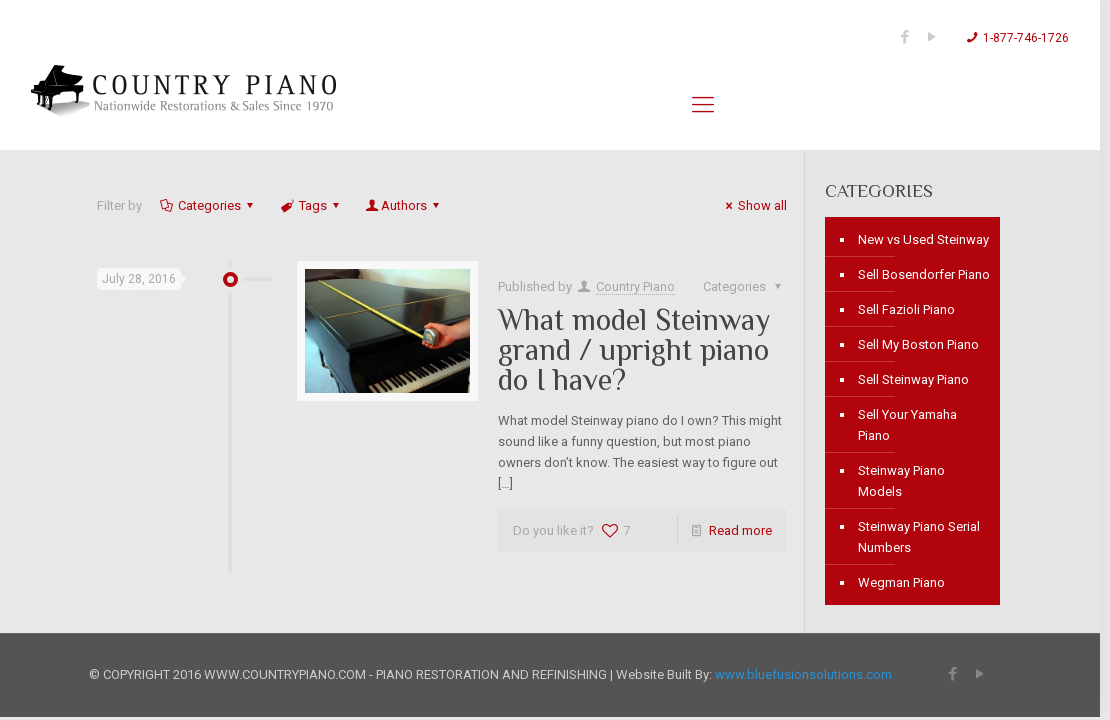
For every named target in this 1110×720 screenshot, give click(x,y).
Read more (740, 530)
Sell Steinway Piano (913, 379)
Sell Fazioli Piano (906, 309)
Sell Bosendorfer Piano (924, 274)
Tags (310, 205)
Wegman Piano (901, 582)
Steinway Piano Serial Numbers (919, 537)
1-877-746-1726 (1026, 38)
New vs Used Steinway (923, 239)
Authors (404, 205)
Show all (753, 205)
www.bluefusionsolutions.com (803, 674)
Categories (208, 205)
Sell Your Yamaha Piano (907, 425)
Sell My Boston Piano (918, 344)
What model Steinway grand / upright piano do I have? (634, 350)
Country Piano (635, 286)
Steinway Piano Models (901, 481)
